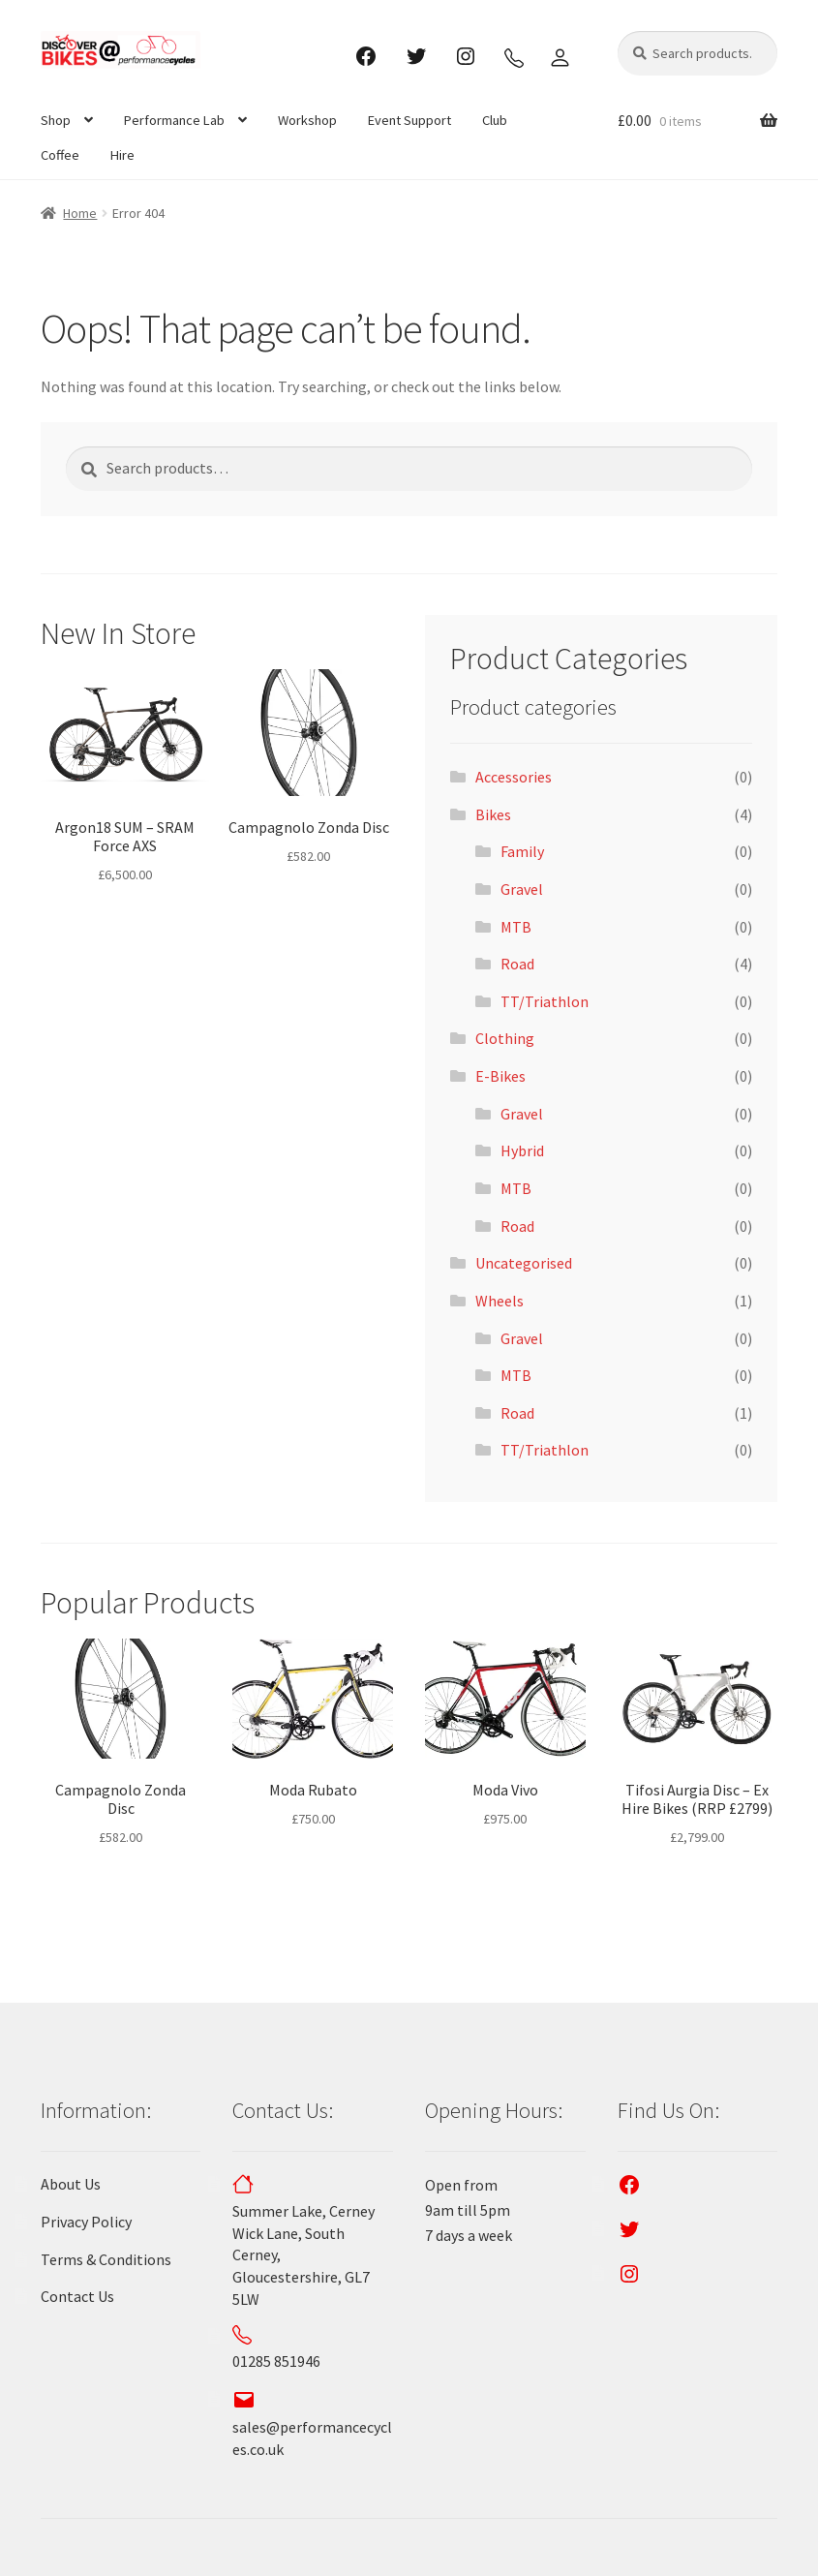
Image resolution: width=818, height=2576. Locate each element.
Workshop (307, 120)
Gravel (521, 889)
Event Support (409, 120)
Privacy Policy (86, 2221)
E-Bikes (500, 1076)
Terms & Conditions (106, 2259)
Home (80, 213)
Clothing (504, 1038)
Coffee (60, 155)
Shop (56, 120)
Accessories (513, 776)
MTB (515, 926)
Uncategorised (523, 1263)
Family (522, 851)
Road (517, 963)
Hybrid (522, 1150)
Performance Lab (174, 120)
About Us (71, 2183)
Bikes (493, 814)
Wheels (499, 1300)
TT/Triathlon (544, 1001)
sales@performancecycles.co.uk (312, 2427)
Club (494, 120)
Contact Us (77, 2296)
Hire (122, 155)
